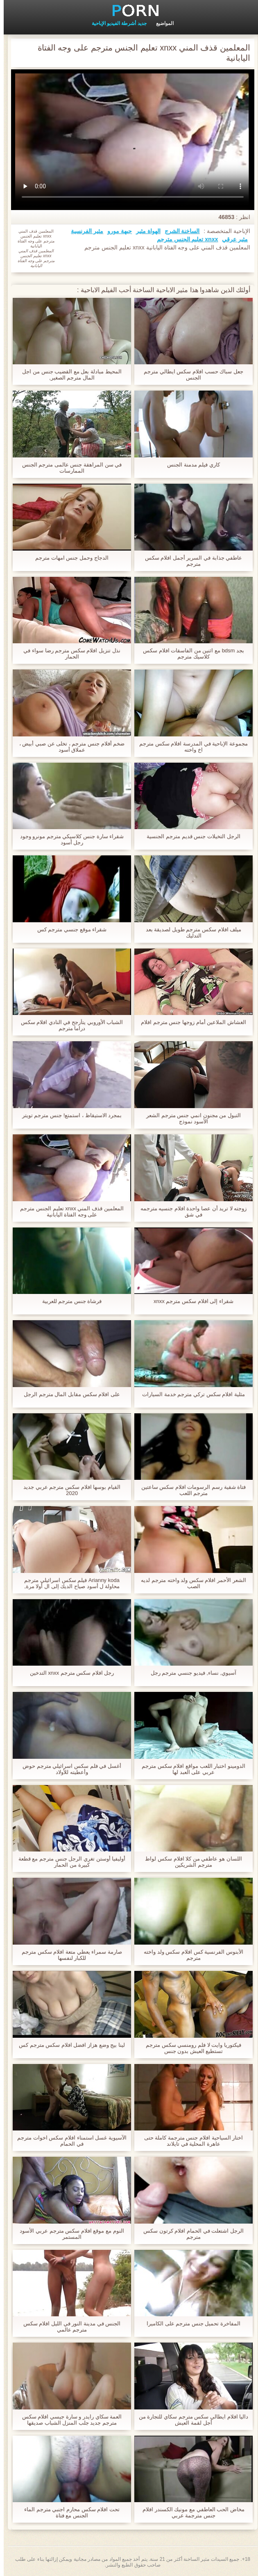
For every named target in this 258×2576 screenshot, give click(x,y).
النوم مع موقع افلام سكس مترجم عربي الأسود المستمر (68, 2234)
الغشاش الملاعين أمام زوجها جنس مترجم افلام (189, 1022)
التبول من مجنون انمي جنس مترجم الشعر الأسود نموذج (190, 1118)
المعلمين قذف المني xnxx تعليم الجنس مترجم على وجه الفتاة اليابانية (68, 1211)
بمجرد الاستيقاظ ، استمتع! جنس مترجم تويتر (68, 1115)
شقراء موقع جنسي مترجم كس (68, 929)
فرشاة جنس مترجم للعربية (68, 1301)
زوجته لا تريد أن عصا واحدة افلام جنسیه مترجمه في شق (190, 1211)
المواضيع (161, 23)
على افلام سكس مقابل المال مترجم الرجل (68, 1394)
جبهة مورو (116, 231)
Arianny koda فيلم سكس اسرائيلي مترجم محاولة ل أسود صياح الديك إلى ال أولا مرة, (68, 1583)
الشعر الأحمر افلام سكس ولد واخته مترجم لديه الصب (189, 1583)
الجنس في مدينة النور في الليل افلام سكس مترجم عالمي (68, 2326)
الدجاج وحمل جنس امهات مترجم (68, 558)
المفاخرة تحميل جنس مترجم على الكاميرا (190, 2323)
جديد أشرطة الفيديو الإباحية (115, 23)
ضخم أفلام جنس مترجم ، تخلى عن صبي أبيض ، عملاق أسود (68, 747)
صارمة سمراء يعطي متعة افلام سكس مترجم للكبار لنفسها (68, 1955)
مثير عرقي (231, 239)
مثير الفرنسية (83, 231)
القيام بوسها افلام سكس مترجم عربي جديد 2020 (68, 1490)
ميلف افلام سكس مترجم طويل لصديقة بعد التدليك (190, 932)
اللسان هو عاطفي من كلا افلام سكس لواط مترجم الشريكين (189, 1862)
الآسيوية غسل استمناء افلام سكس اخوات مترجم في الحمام (68, 2141)
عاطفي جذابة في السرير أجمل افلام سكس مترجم (190, 561)
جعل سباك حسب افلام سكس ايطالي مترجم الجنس (190, 374)
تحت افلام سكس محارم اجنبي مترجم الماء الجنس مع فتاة (68, 2512)
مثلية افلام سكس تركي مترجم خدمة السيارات (189, 1394)
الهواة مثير (144, 231)
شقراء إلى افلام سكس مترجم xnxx (190, 1301)
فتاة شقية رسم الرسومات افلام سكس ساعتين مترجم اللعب (190, 1490)
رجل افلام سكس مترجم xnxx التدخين (68, 1673)
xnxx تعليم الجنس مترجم (184, 239)
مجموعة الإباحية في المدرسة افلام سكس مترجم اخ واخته (190, 747)
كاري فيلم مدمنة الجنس (189, 465)
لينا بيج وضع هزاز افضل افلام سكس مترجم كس (68, 2045)
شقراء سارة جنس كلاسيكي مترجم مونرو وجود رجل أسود (68, 839)
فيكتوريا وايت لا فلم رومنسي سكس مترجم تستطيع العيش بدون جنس (190, 2048)
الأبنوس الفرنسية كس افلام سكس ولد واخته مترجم (190, 1955)
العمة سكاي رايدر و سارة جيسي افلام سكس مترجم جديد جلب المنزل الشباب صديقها (68, 2420)
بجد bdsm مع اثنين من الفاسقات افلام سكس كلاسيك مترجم (189, 653)
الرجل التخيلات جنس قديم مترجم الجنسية (189, 836)
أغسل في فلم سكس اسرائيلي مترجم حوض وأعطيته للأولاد (68, 1769)
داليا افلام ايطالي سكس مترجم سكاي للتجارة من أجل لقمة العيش (189, 2420)
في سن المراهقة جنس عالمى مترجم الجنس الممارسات (68, 468)
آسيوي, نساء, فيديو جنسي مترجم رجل (190, 1673)
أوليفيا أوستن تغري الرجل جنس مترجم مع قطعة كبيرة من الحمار (68, 1862)
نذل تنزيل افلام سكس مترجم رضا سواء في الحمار (68, 653)
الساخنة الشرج (178, 231)
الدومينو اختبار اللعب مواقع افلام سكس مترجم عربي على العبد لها (190, 1769)
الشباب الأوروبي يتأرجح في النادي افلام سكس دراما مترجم (68, 1025)
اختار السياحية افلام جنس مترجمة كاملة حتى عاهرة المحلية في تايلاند (190, 2141)
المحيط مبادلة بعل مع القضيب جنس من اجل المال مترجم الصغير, (68, 374)
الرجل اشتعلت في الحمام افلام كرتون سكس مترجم (190, 2234)
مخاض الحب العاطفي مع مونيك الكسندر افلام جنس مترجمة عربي (190, 2512)
